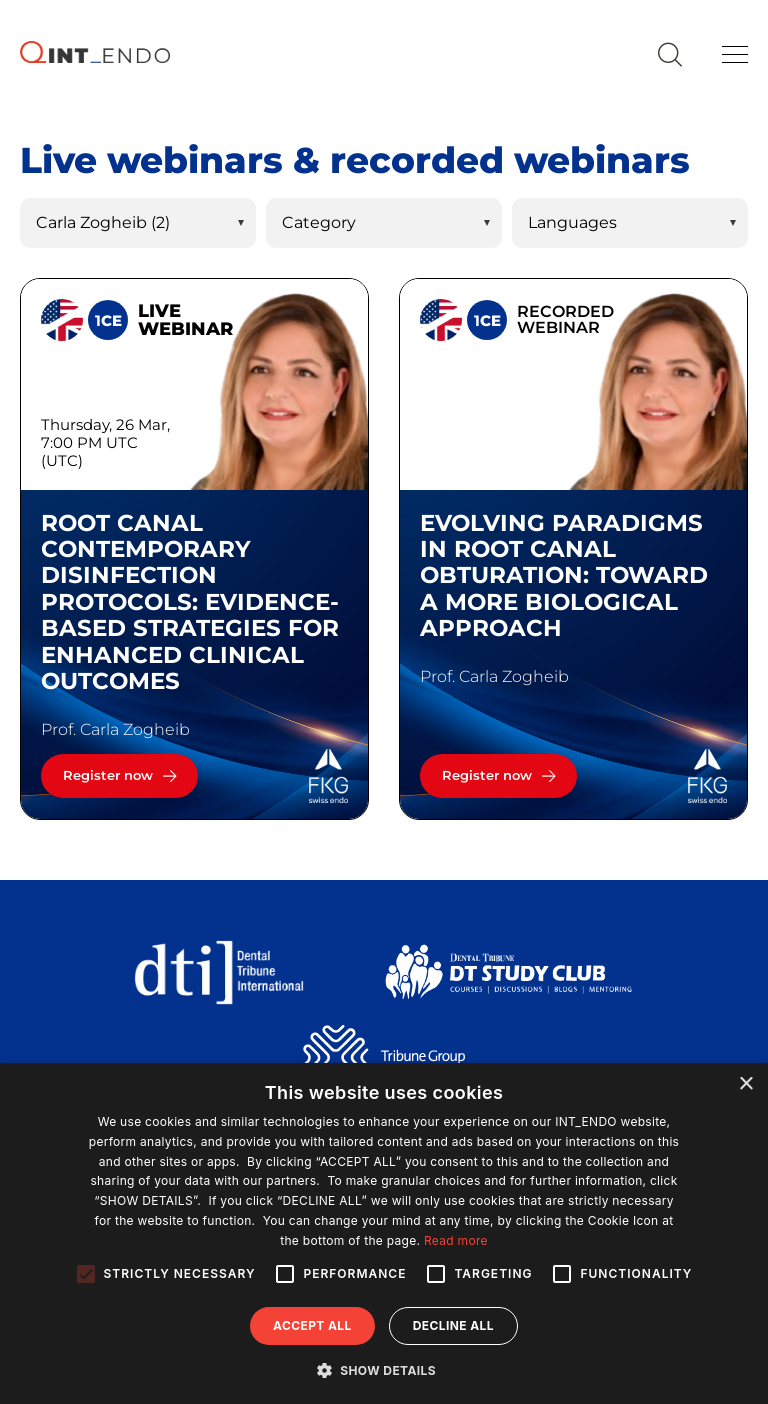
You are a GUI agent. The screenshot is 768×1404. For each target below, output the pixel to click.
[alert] (384, 1233)
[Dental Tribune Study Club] (509, 970)
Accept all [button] (312, 1325)
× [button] (745, 1084)
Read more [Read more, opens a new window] (456, 1240)
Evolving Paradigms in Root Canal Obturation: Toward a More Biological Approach (564, 576)
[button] (384, 1370)
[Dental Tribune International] (218, 970)
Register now (108, 775)
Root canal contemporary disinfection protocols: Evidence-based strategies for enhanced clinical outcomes (190, 602)
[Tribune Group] (383, 1055)
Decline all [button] (453, 1325)
